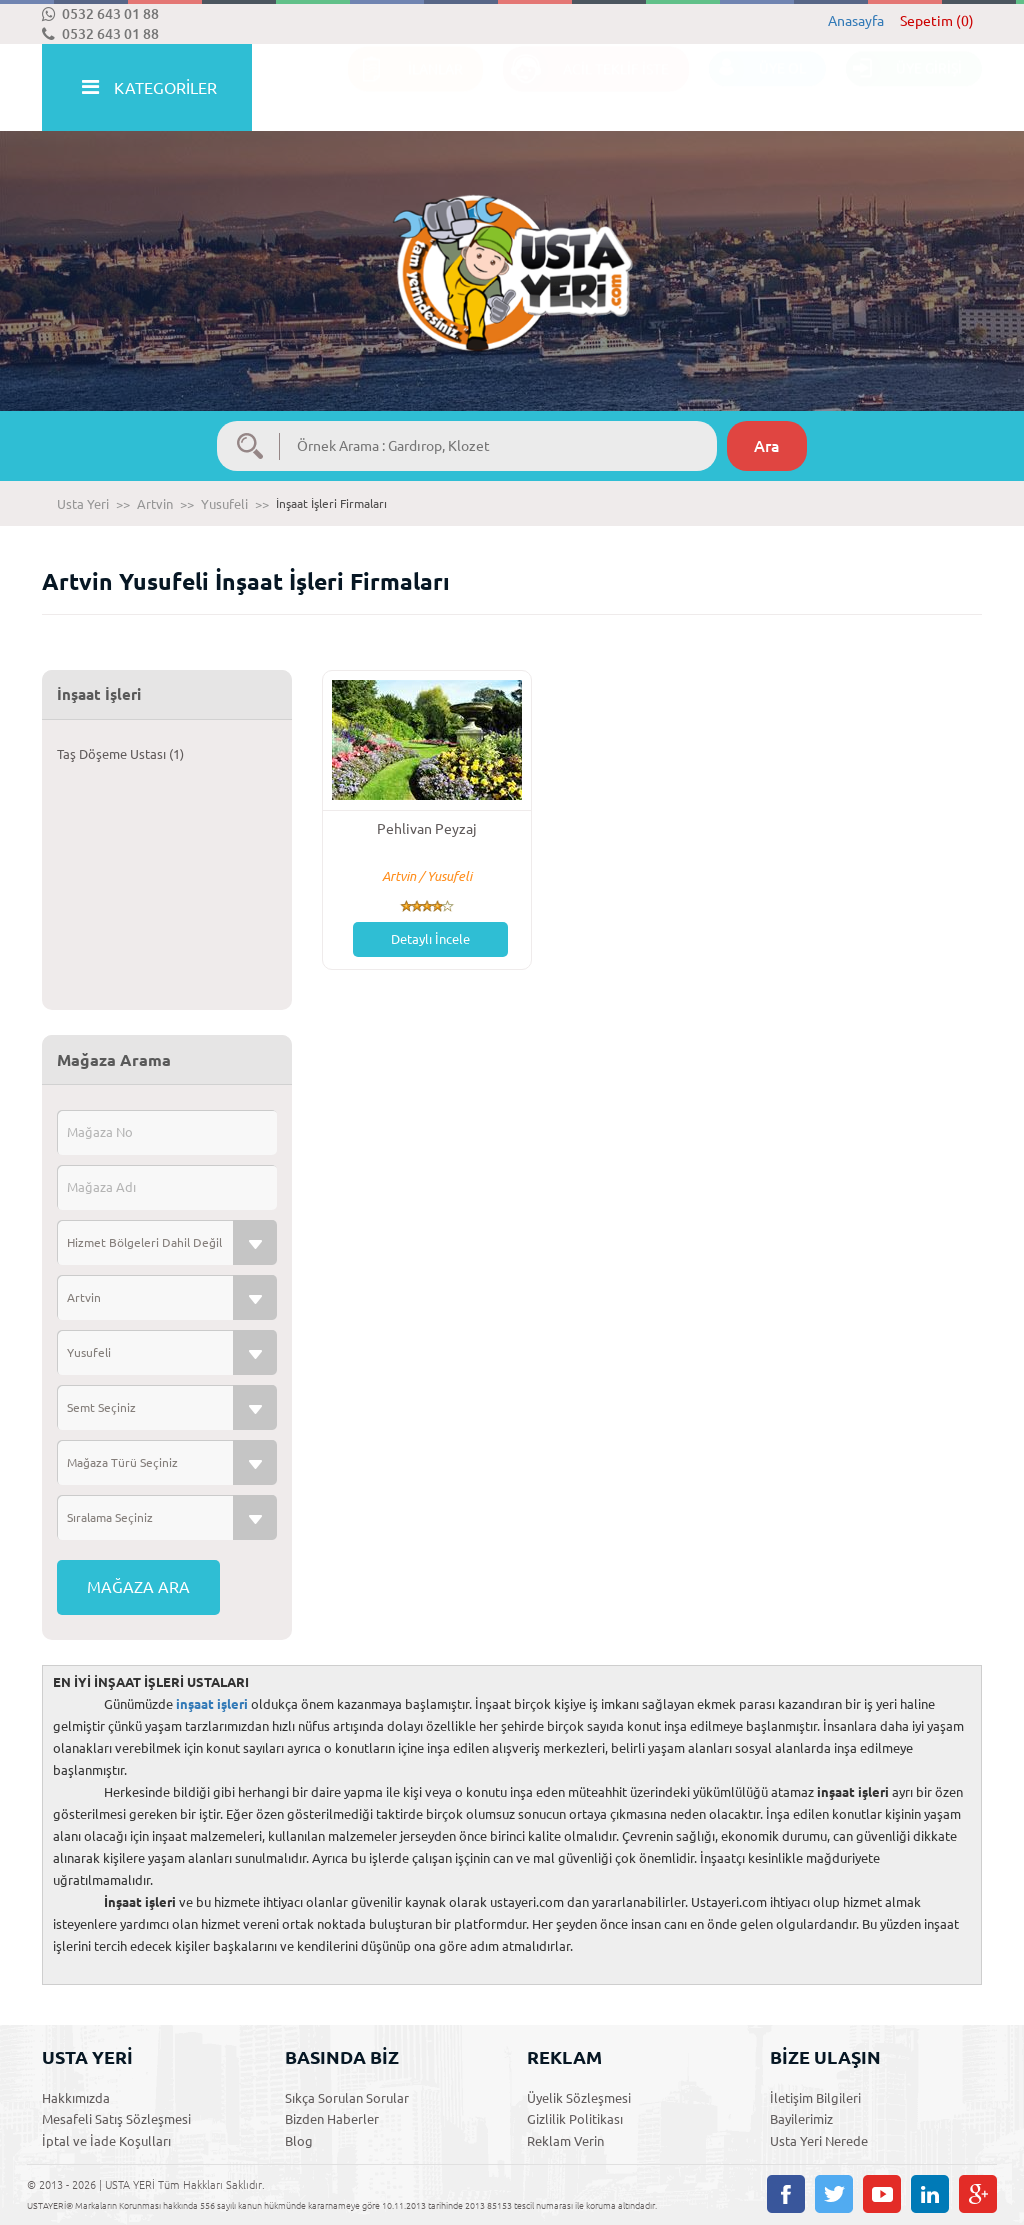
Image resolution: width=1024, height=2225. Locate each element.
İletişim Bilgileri (815, 2098)
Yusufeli (224, 504)
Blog (299, 2141)
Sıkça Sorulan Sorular (347, 2098)
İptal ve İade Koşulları (106, 2141)
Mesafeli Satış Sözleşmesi (116, 2119)
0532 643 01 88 (100, 14)
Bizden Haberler (332, 2119)
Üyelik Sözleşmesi (579, 2098)
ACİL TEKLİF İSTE (586, 88)
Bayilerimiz (801, 2119)
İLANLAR (405, 88)
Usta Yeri (83, 504)
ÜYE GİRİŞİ (904, 88)
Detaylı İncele (430, 939)
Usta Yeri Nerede (819, 2141)
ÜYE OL (757, 88)
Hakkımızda (76, 2098)
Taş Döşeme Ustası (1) (120, 754)
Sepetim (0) (937, 21)
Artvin (155, 504)
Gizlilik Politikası (575, 2119)
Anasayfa (856, 21)
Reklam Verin (565, 2141)
